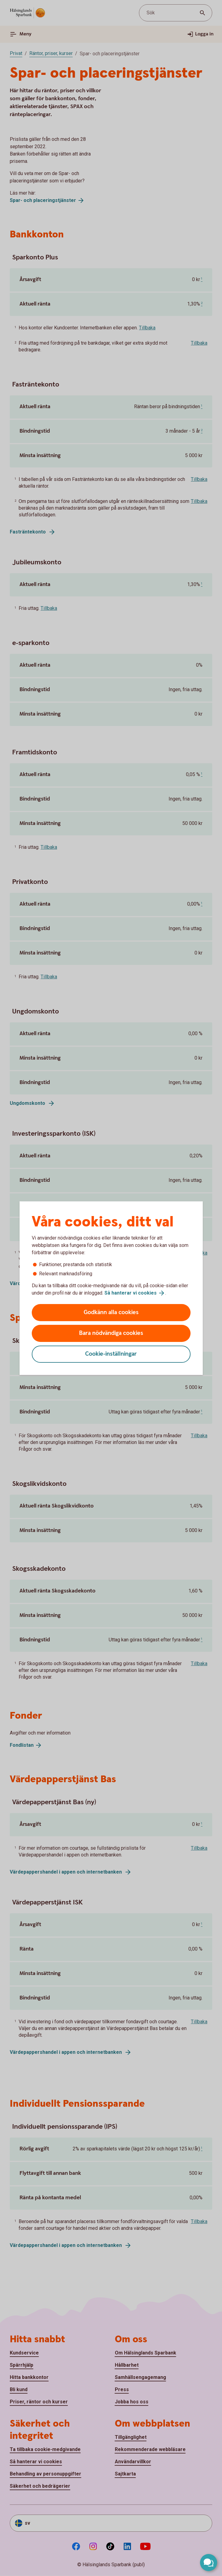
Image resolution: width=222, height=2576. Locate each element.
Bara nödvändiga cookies (111, 1333)
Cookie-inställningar (111, 1354)
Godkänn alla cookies (111, 1312)
